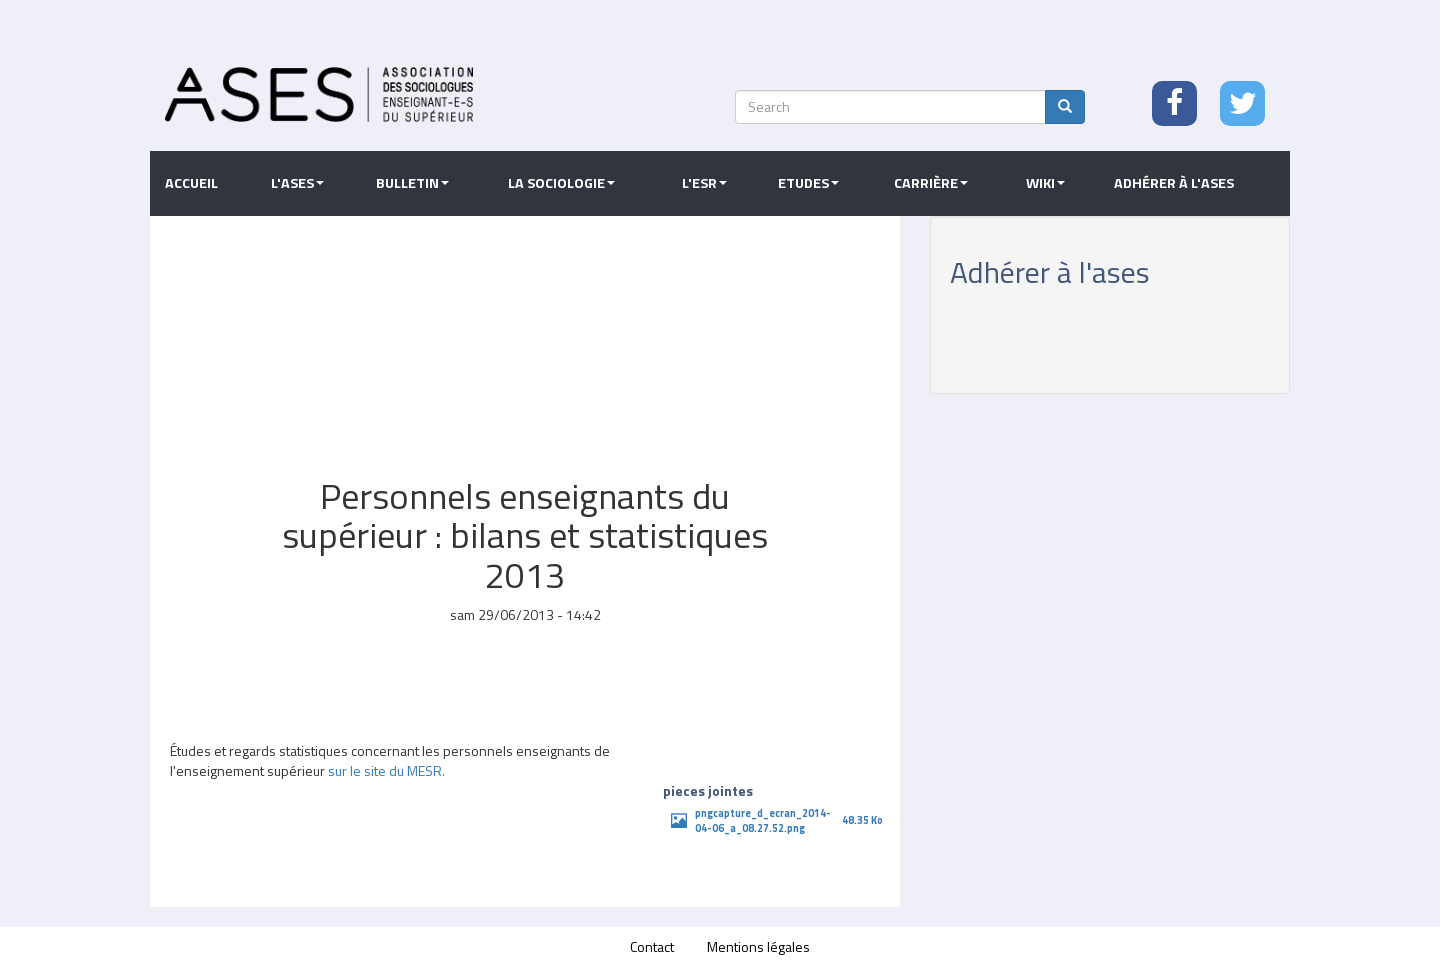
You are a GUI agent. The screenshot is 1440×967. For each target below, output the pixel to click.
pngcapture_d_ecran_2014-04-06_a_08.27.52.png (763, 820)
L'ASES (297, 183)
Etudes (808, 183)
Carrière (931, 183)
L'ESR (704, 183)
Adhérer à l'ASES (1174, 183)
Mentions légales (758, 946)
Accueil (191, 183)
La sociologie (561, 183)
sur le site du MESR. (386, 770)
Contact (652, 946)
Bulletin (412, 183)
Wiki (1045, 183)
